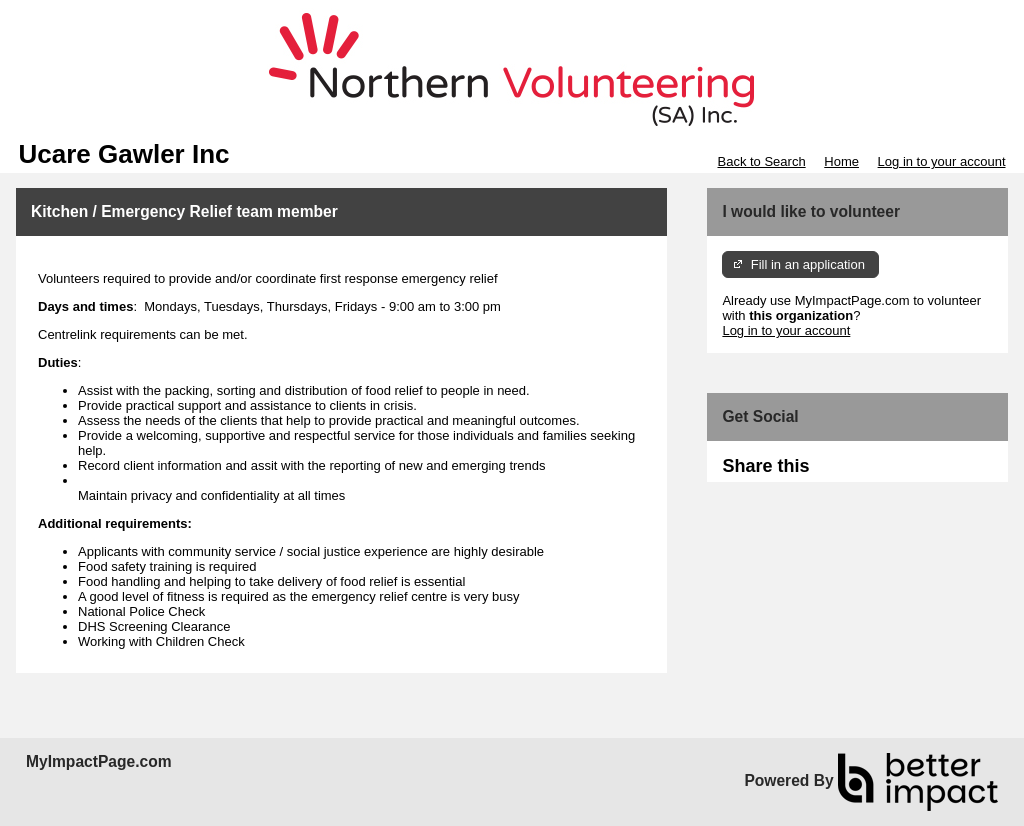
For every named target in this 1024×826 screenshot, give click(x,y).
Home (841, 161)
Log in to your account (942, 161)
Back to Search (761, 161)
